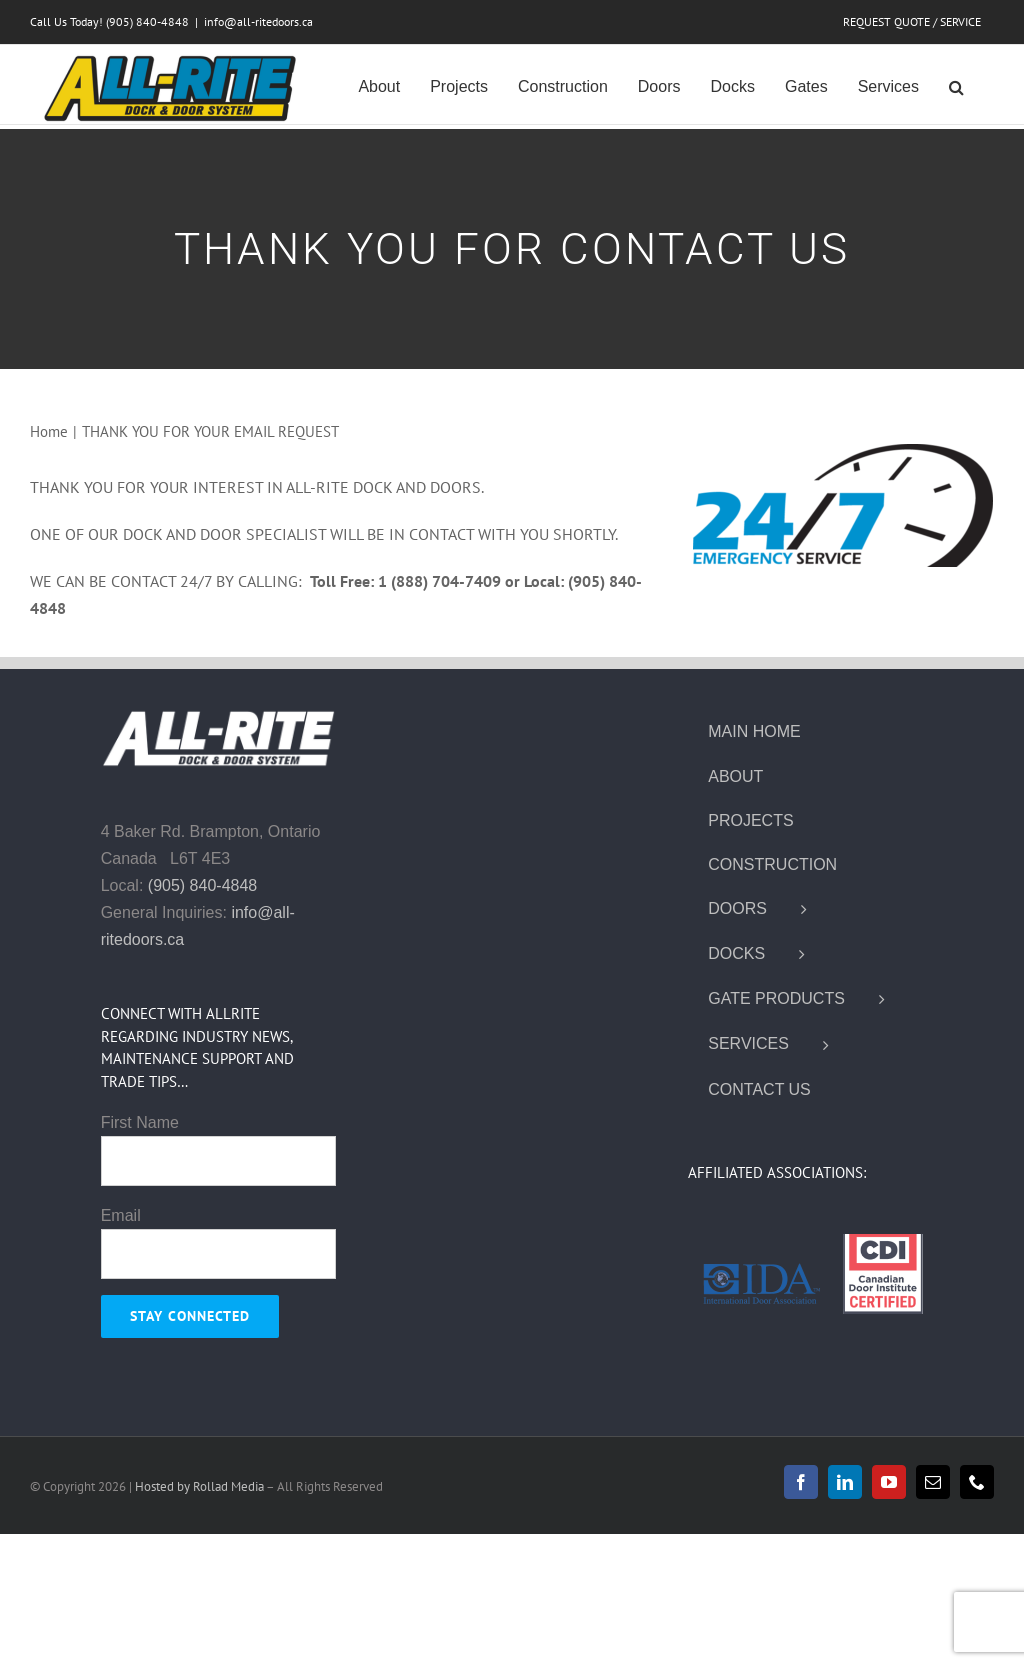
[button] (956, 85)
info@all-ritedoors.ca (258, 21)
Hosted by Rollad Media (200, 1486)
